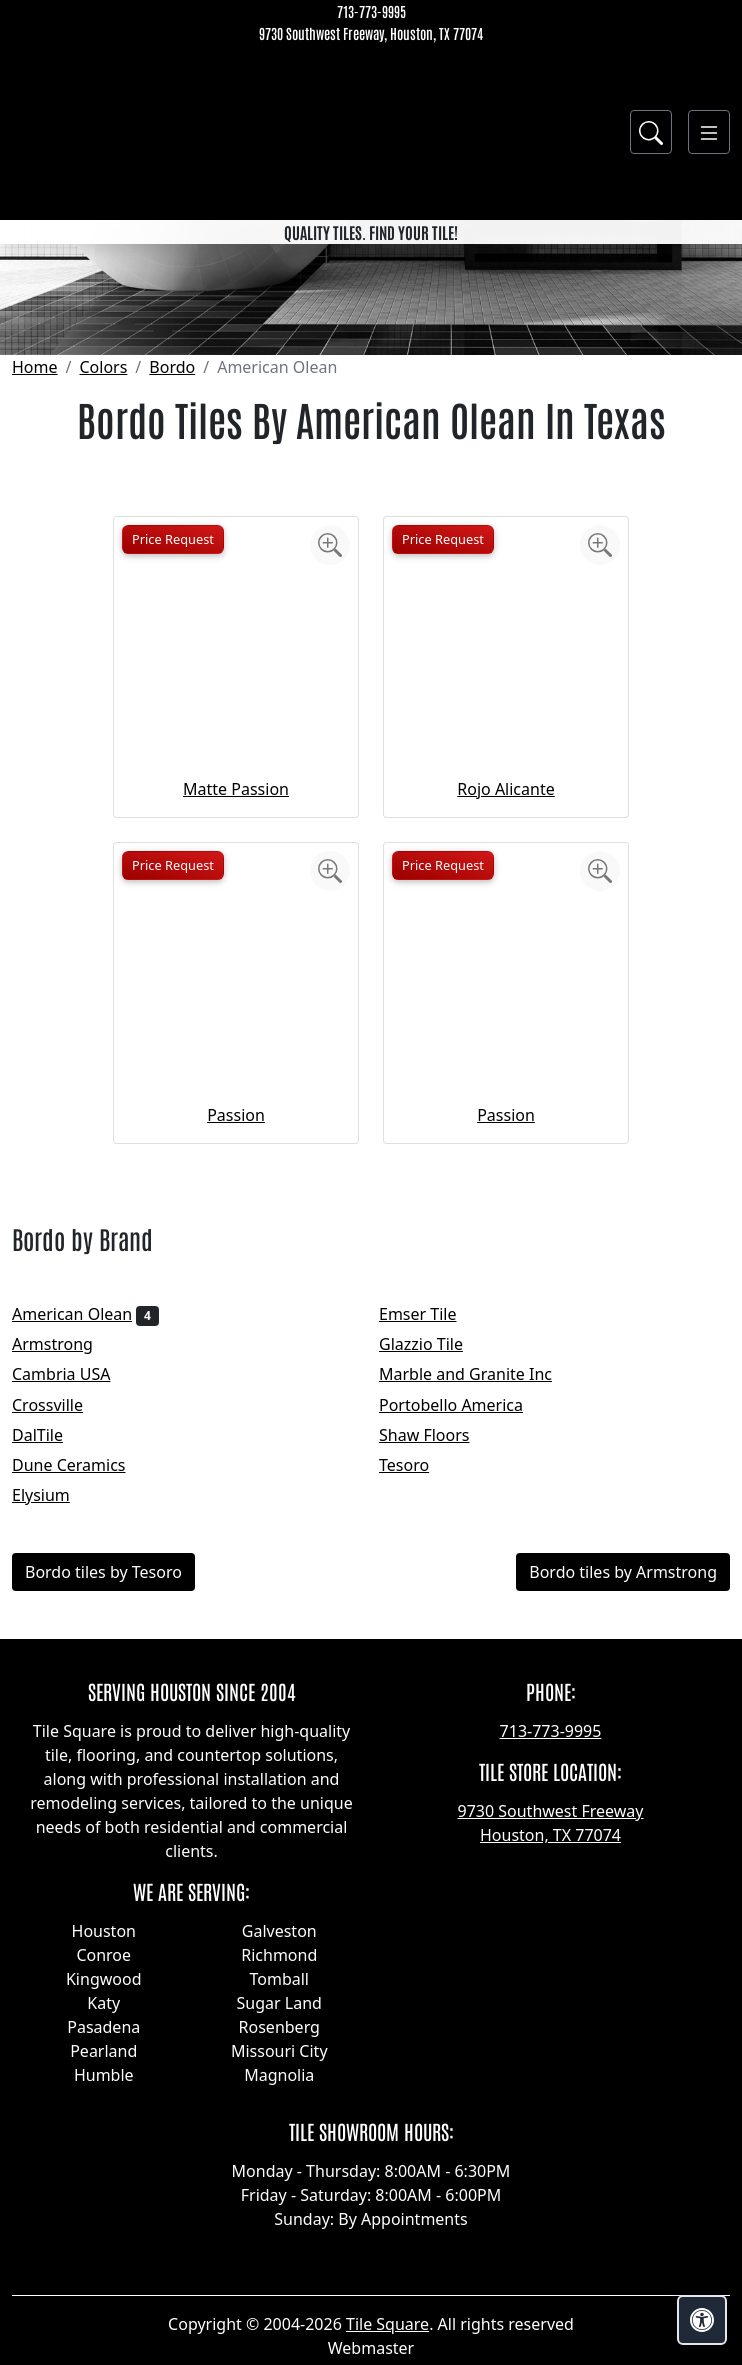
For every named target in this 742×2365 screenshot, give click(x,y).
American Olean (85, 1558)
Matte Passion (236, 1032)
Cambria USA (74, 1618)
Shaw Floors (437, 1678)
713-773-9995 (371, 11)
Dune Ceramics (82, 1708)
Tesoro (417, 1708)
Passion (236, 1358)
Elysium (54, 1739)
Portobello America (464, 1648)
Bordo (172, 610)
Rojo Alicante (505, 1032)
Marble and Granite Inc (482, 1618)
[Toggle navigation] (709, 132)
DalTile (54, 1678)
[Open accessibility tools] (702, 2320)
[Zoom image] (330, 788)
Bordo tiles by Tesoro (103, 1816)
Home (35, 610)
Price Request (173, 782)
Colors (103, 610)
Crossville (64, 1648)
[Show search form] (651, 132)
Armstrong (65, 1588)
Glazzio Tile (434, 1588)
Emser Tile (431, 1558)
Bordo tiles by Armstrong (623, 1816)
